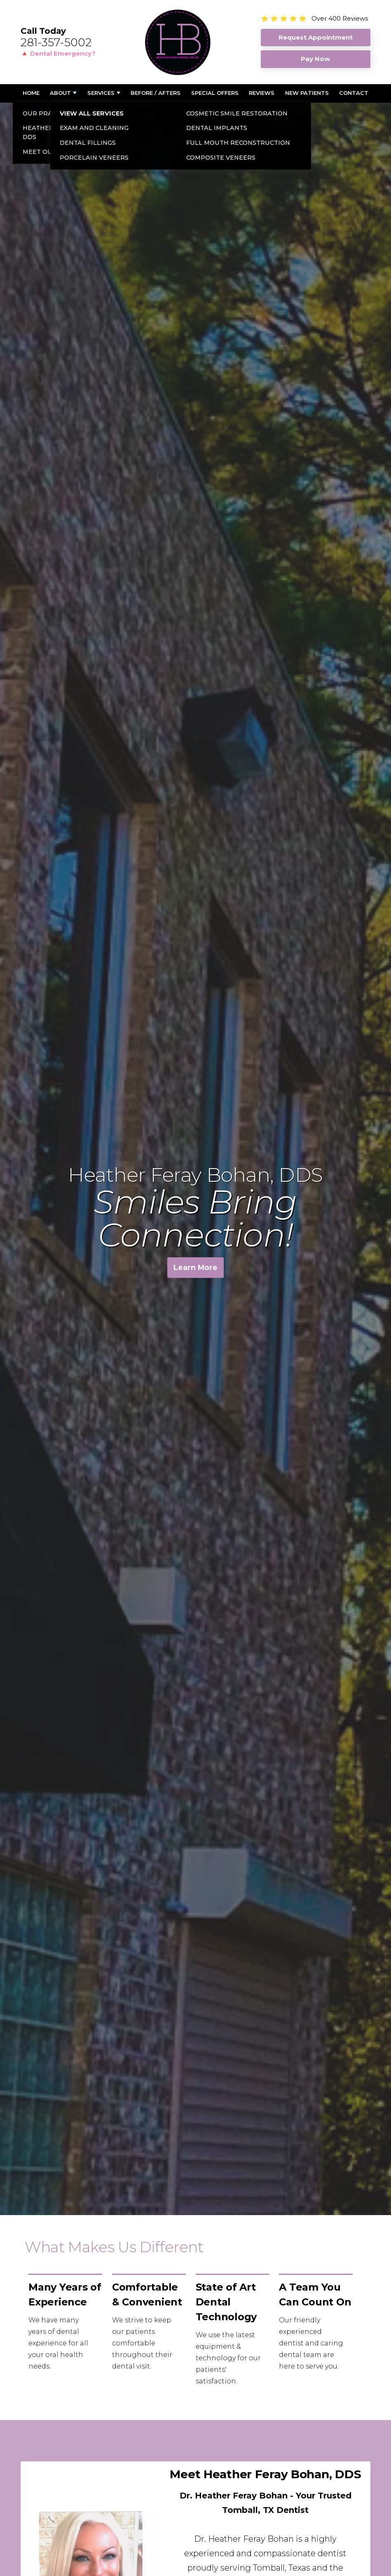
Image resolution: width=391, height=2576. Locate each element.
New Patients (307, 93)
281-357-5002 (56, 42)
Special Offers (215, 93)
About (60, 93)
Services (101, 93)
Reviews (261, 93)
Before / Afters (155, 93)
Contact (353, 93)
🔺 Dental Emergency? (58, 53)
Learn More (195, 1269)
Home (31, 93)
